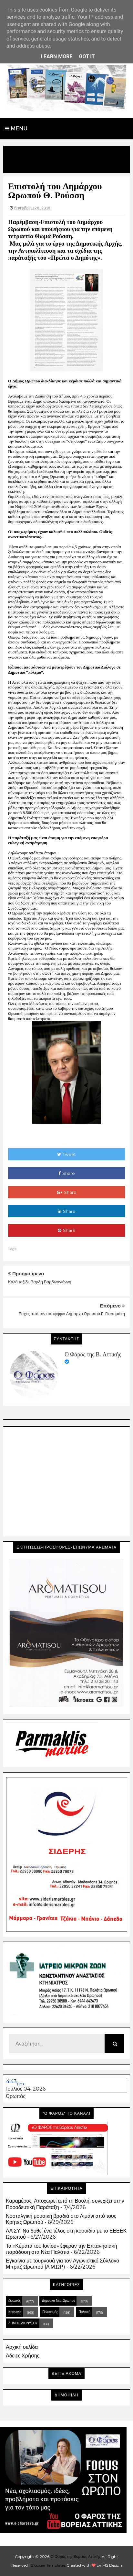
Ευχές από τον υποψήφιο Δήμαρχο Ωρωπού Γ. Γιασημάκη (71, 1313)
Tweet (66, 1154)
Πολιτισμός (50, 2312)
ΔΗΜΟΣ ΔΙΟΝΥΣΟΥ (23, 2323)
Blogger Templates (48, 2565)
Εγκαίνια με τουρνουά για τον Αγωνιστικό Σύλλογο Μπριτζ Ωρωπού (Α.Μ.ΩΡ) (62, 2264)
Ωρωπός (16, 2096)
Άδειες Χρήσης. (23, 2356)
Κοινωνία (14, 2312)
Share (66, 1173)
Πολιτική (84, 2312)
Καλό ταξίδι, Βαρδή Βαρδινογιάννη (39, 1281)
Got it (87, 56)
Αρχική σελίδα (22, 2347)
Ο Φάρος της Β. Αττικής (93, 1354)
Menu (16, 129)
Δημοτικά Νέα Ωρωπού (58, 2301)
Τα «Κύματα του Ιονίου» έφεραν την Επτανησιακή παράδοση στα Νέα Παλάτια (61, 2249)
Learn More (56, 56)
